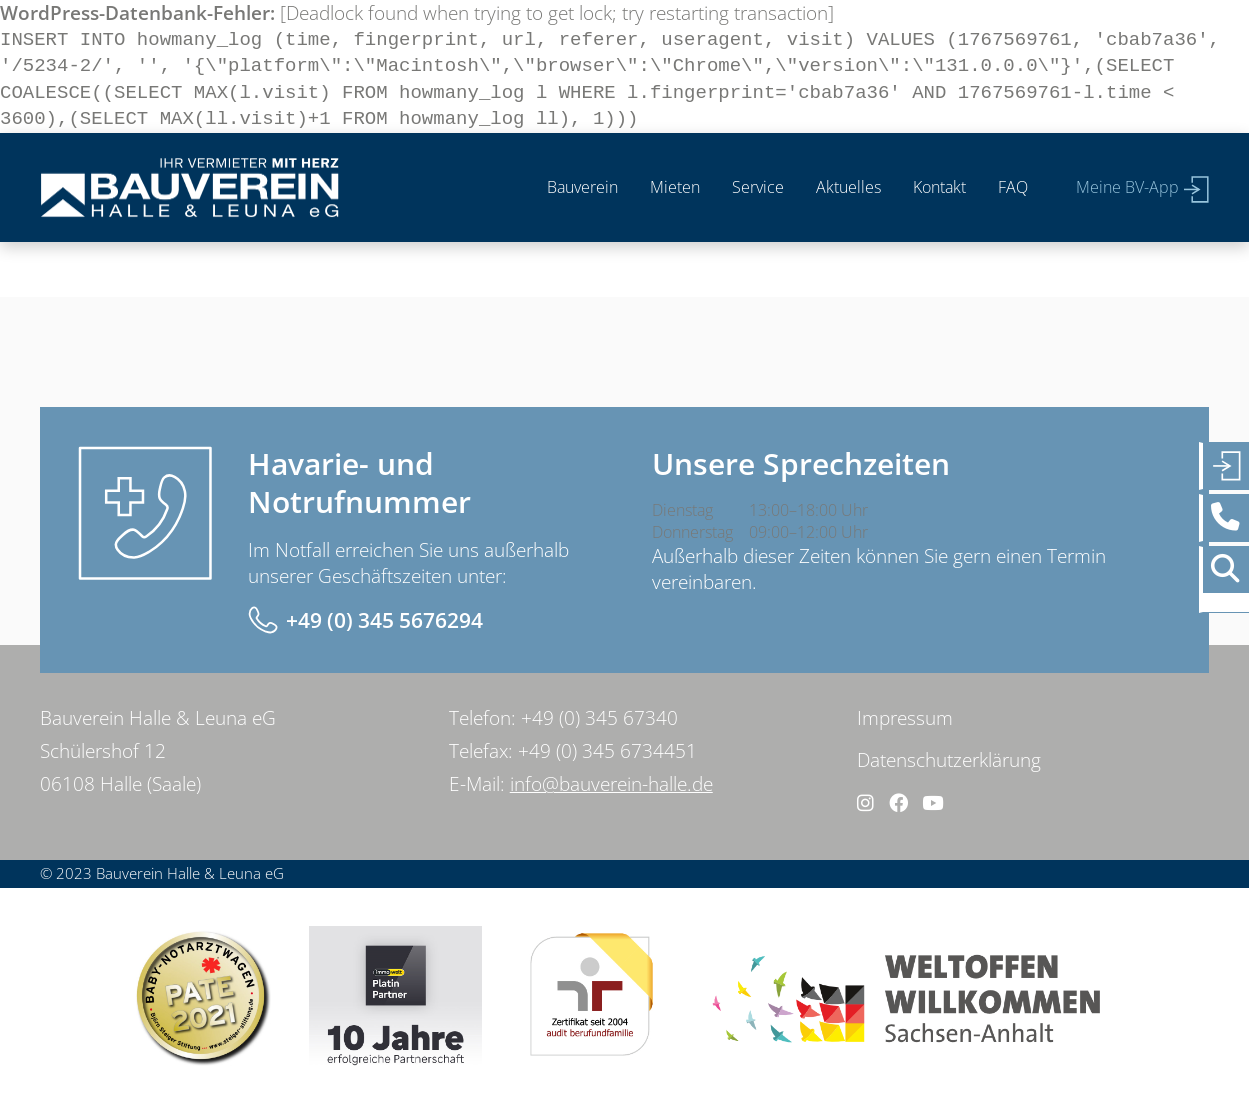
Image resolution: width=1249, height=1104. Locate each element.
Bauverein (582, 187)
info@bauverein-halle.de (611, 784)
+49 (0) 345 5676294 (384, 620)
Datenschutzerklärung (949, 760)
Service (758, 187)
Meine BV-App (1127, 187)
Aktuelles (848, 187)
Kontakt (939, 187)
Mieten (675, 187)
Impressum (905, 718)
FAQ (1013, 187)
